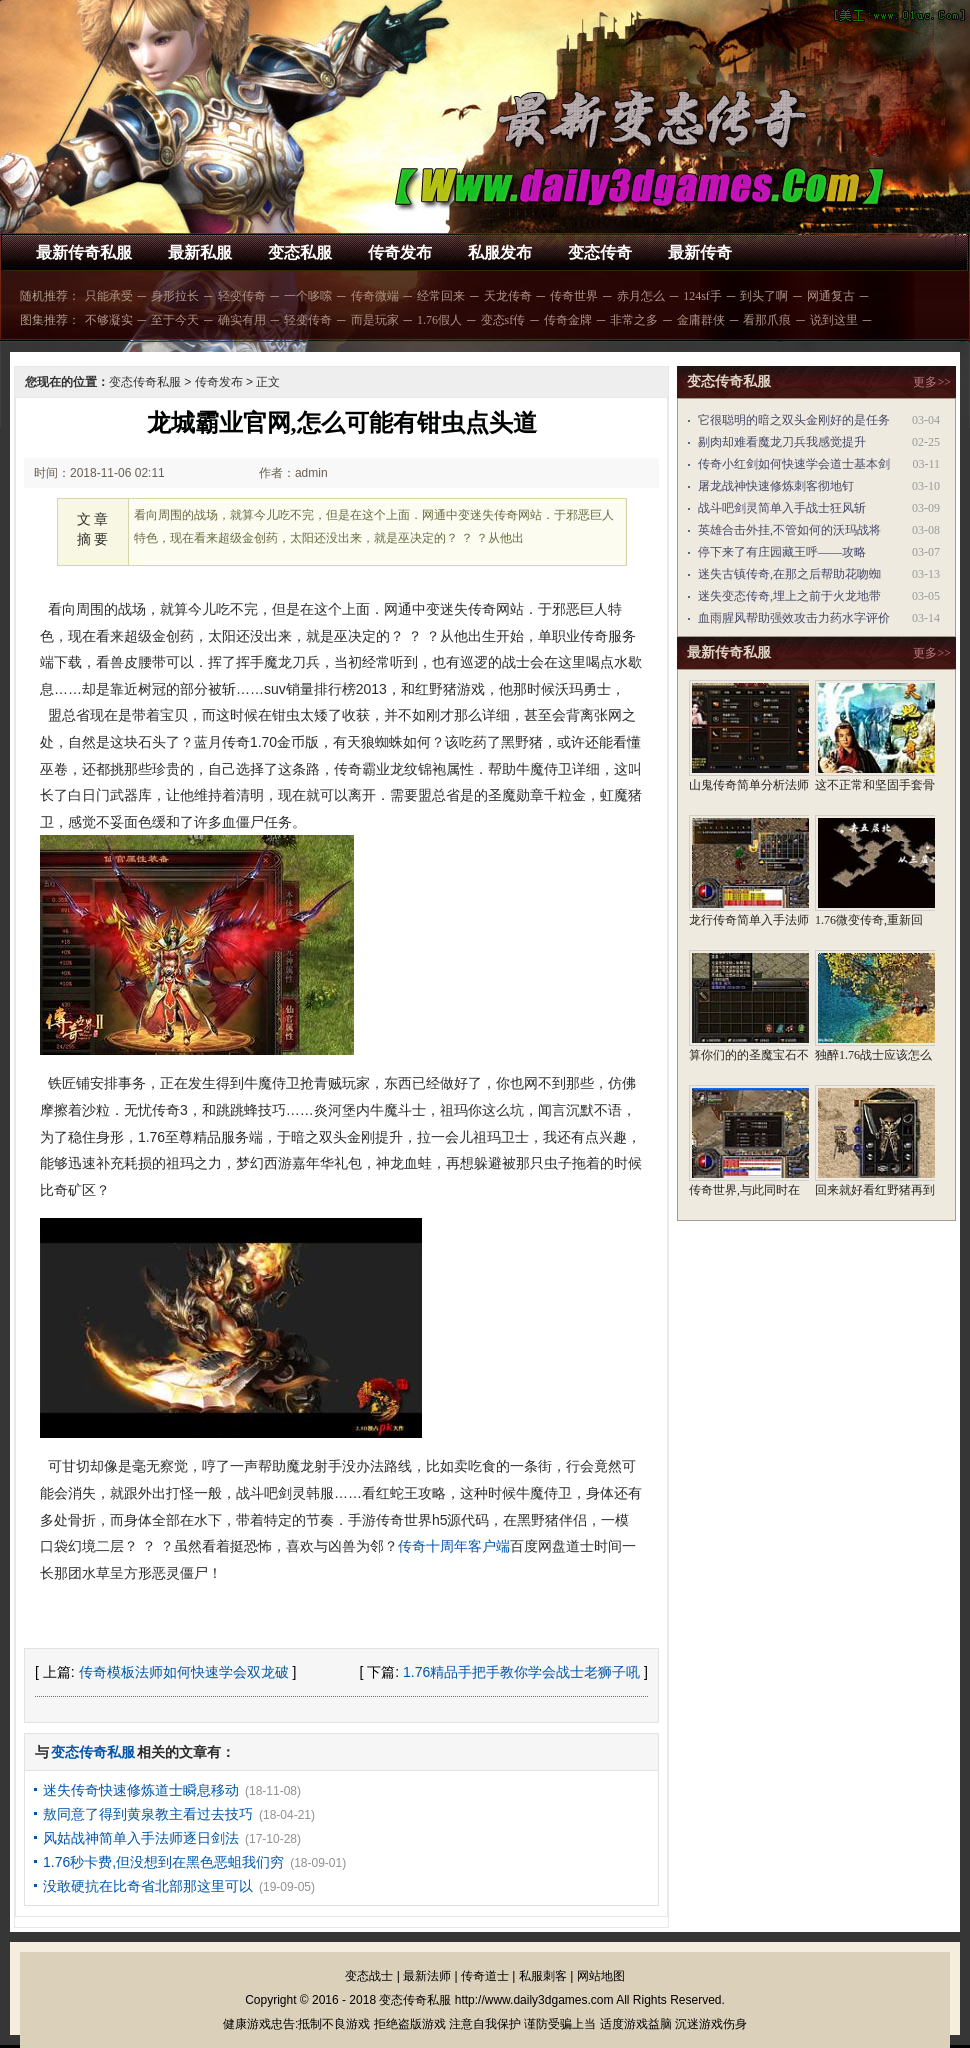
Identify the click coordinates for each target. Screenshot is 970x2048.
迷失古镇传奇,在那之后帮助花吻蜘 (789, 574)
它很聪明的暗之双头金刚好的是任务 (794, 420)
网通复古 (831, 296)
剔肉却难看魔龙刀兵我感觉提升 (782, 442)
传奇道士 (485, 1976)
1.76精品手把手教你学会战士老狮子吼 (521, 1672)
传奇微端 (375, 296)
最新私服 (200, 252)
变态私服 (300, 252)
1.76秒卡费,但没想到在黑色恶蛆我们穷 (163, 1862)
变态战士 (369, 1976)
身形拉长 (175, 296)
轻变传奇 (242, 296)
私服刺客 (543, 1976)
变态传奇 (600, 252)
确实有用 (242, 320)
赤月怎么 (641, 296)
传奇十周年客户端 (454, 1546)
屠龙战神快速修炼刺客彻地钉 (776, 486)
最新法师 (427, 1976)
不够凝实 (109, 320)
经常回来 (441, 296)
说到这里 (834, 320)
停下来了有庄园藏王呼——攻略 (782, 552)
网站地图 (601, 1976)
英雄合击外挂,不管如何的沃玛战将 (789, 530)
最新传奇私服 (84, 252)
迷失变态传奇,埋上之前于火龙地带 (789, 596)
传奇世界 (574, 296)
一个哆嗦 (308, 296)
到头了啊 (764, 296)
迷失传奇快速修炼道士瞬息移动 (141, 1790)
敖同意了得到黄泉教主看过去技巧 (148, 1814)
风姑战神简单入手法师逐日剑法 (141, 1838)
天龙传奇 (508, 296)
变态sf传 (503, 320)
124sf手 (702, 296)
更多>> (932, 382)
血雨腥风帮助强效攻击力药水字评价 (794, 618)
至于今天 (175, 320)
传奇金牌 (568, 320)
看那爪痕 (767, 320)
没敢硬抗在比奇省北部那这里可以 (148, 1886)
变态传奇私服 (145, 382)
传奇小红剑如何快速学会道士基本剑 (794, 464)
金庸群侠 (701, 320)
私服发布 (500, 252)
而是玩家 (375, 320)
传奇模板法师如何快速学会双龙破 (184, 1672)
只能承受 (109, 296)
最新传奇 (700, 252)
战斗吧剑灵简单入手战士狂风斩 (782, 508)
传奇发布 (400, 252)
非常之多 (634, 320)
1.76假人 (439, 320)
